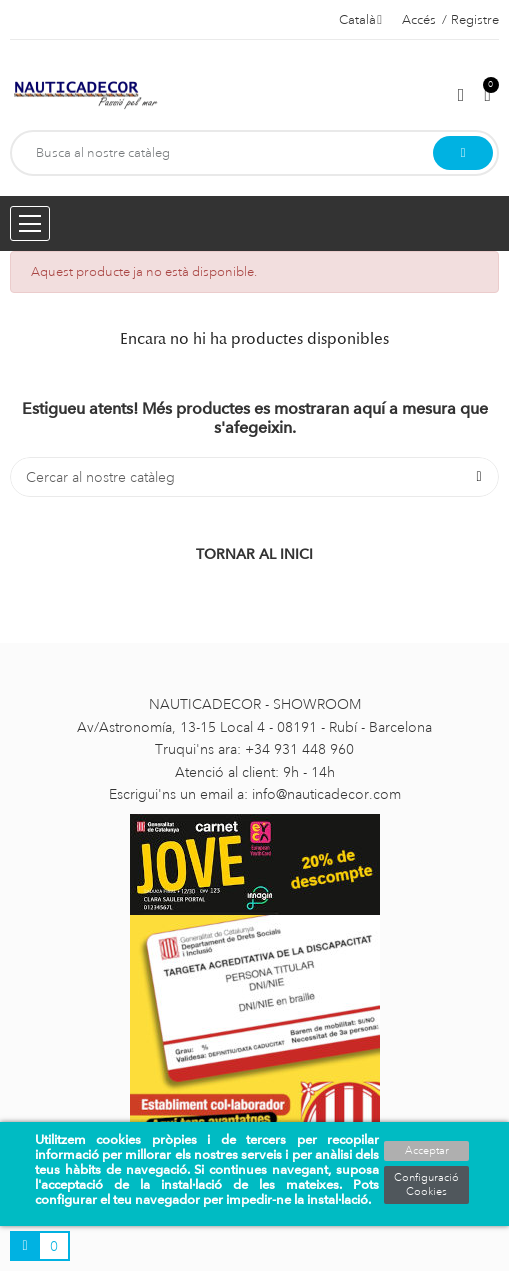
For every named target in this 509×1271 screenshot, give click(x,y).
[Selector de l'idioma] (360, 20)
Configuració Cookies (426, 1185)
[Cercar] (254, 477)
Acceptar (427, 1151)
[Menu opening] (30, 223)
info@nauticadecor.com (326, 794)
